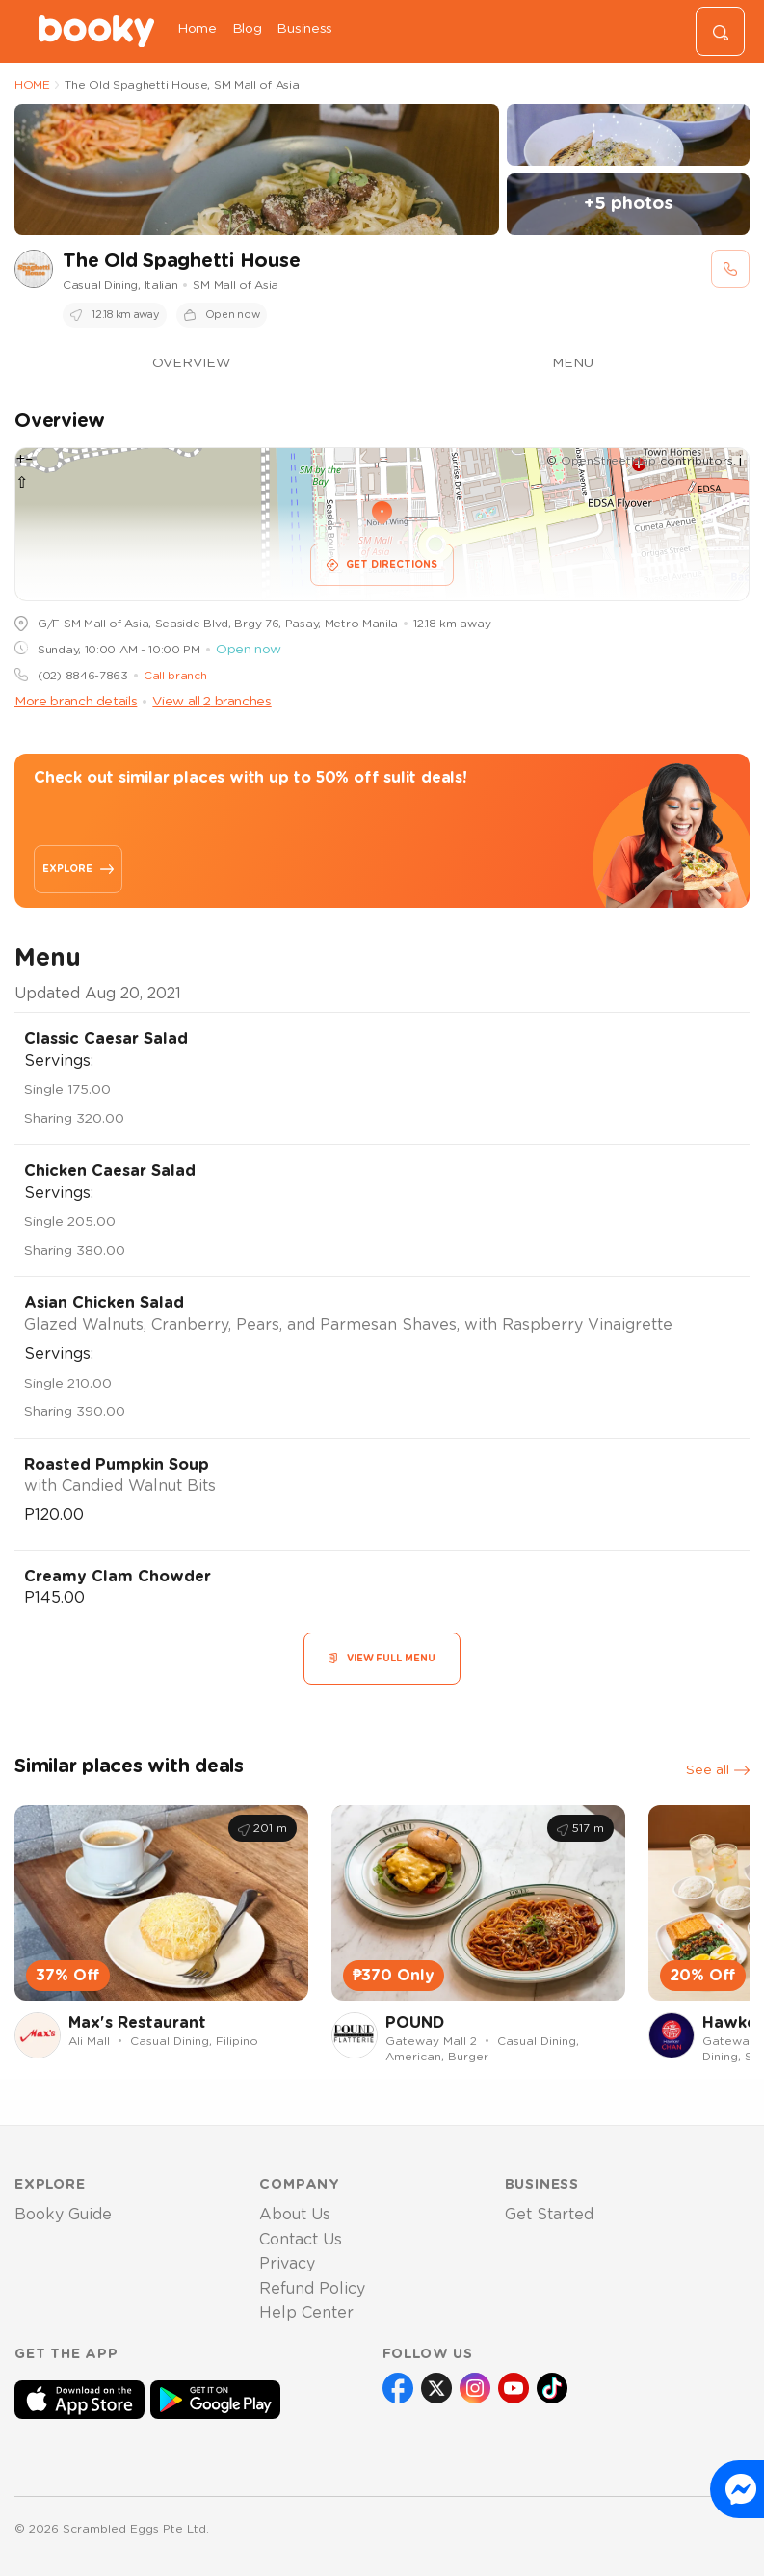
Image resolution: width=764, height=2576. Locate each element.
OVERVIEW (191, 363)
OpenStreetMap (608, 460)
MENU (572, 363)
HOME (32, 85)
